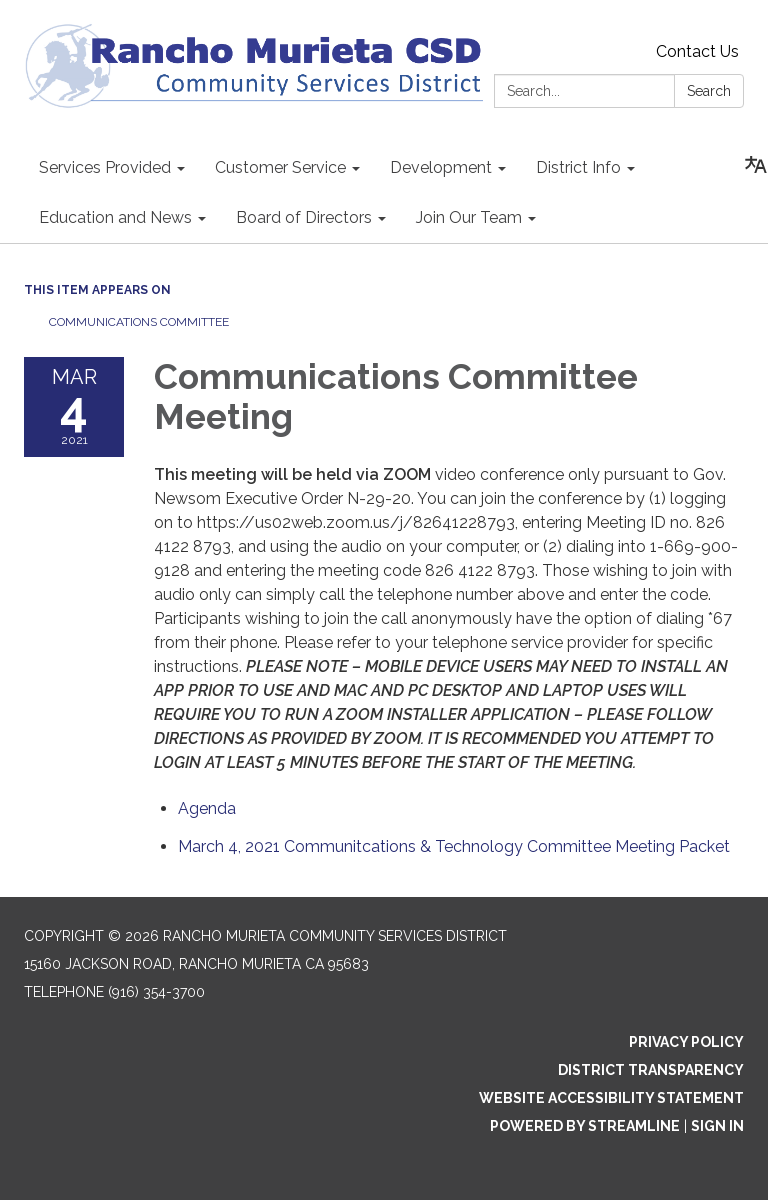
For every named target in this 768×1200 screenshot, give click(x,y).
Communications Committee (140, 322)
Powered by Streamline (585, 1126)
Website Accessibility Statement (611, 1098)
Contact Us (697, 51)
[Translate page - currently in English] (756, 165)
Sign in (717, 1126)
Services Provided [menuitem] (105, 167)
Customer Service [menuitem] (280, 167)
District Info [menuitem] (578, 167)
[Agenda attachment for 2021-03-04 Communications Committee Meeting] (207, 808)
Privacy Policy (686, 1042)
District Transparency (651, 1070)
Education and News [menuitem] (115, 217)
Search (709, 91)
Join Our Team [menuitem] (469, 217)
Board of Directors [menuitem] (304, 217)
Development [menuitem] (441, 167)
